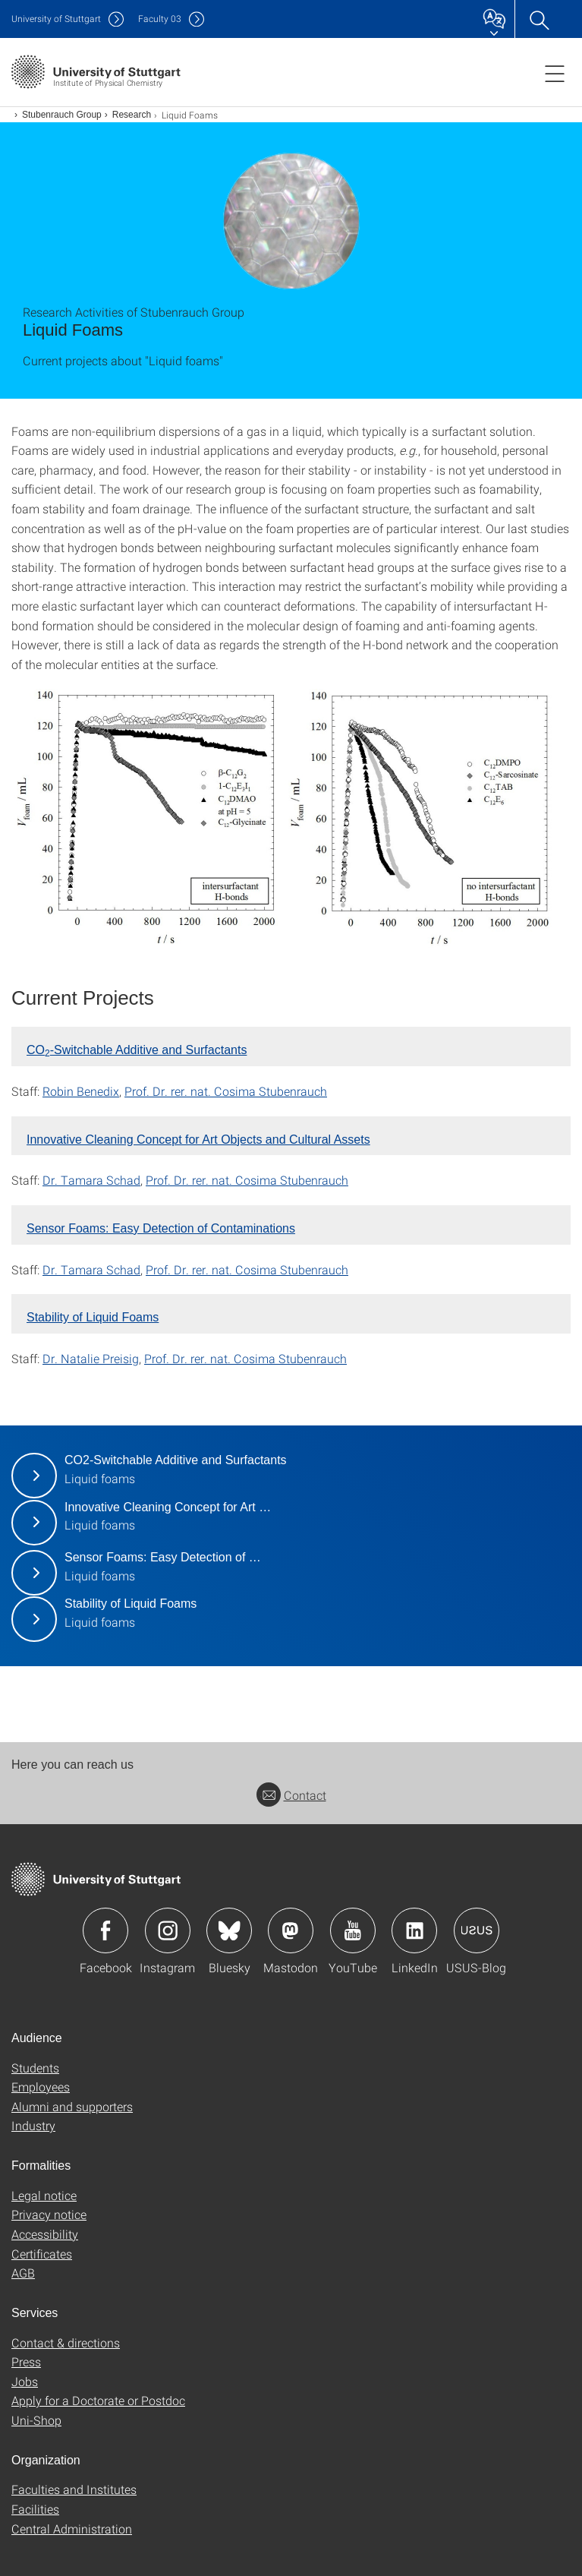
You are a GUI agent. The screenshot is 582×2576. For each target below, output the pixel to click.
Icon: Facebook (105, 1930)
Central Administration (71, 2529)
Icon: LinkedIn (414, 1930)
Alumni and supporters (72, 2106)
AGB (23, 2273)
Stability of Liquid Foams (93, 1317)
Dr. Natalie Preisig (90, 1358)
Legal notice (44, 2195)
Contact (291, 1795)
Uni (56, 18)
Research (131, 114)
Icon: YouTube (353, 1930)
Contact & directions (65, 2342)
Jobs (24, 2381)
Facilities (35, 2509)
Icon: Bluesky (229, 1930)
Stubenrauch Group (62, 114)
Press (26, 2361)
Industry (33, 2125)
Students (35, 2068)
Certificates (41, 2254)
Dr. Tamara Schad (91, 1180)
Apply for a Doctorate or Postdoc (98, 2400)
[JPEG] (291, 818)
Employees (40, 2087)
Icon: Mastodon (290, 1930)
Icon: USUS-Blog (476, 1930)
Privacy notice (49, 2214)
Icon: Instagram (167, 1930)
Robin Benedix (80, 1091)
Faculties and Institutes (74, 2489)
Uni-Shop (36, 2420)
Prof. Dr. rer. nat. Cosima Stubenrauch (225, 1091)
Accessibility (44, 2234)
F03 (159, 18)
